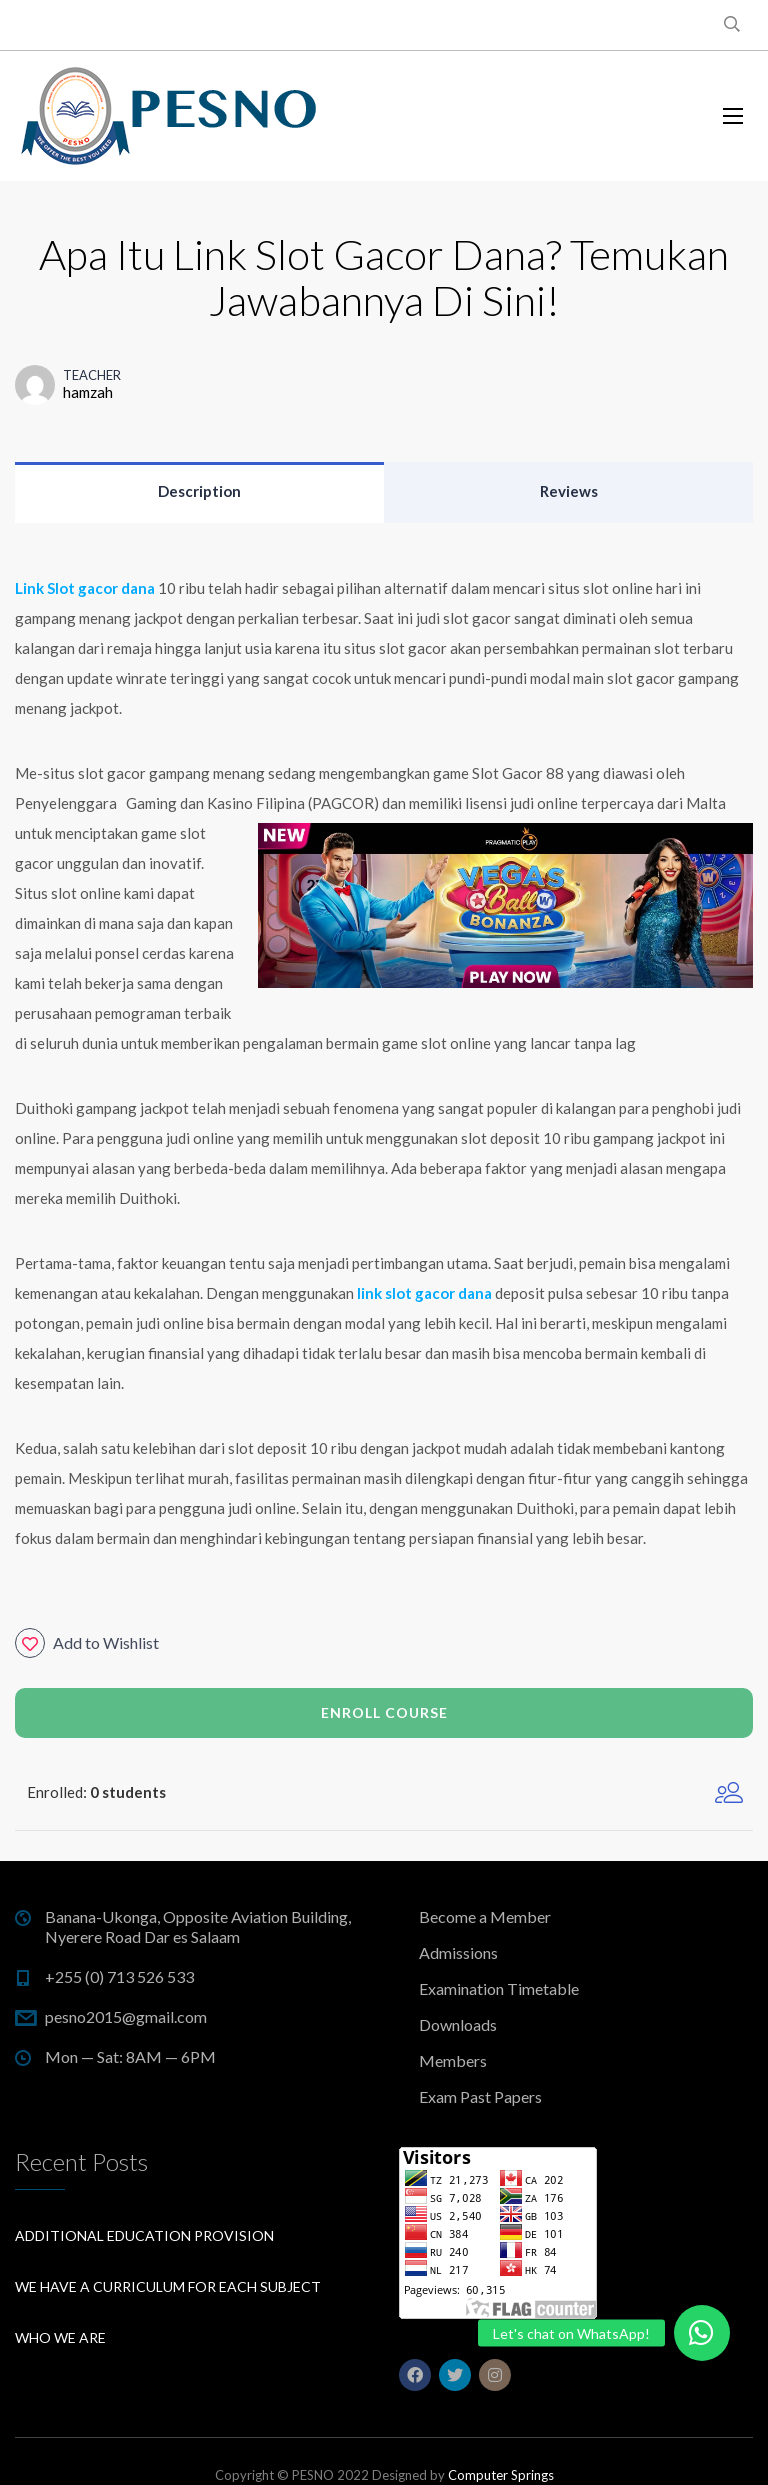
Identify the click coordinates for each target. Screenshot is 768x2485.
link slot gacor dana (423, 1293)
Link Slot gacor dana (85, 588)
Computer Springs (501, 2475)
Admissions (458, 1952)
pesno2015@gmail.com (126, 2016)
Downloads (458, 2024)
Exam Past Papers (480, 2096)
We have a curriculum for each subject (168, 2286)
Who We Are (60, 2337)
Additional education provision (144, 2235)
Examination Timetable (499, 1988)
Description (199, 491)
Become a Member (485, 1916)
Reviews (569, 491)
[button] (702, 2333)
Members (453, 2060)
